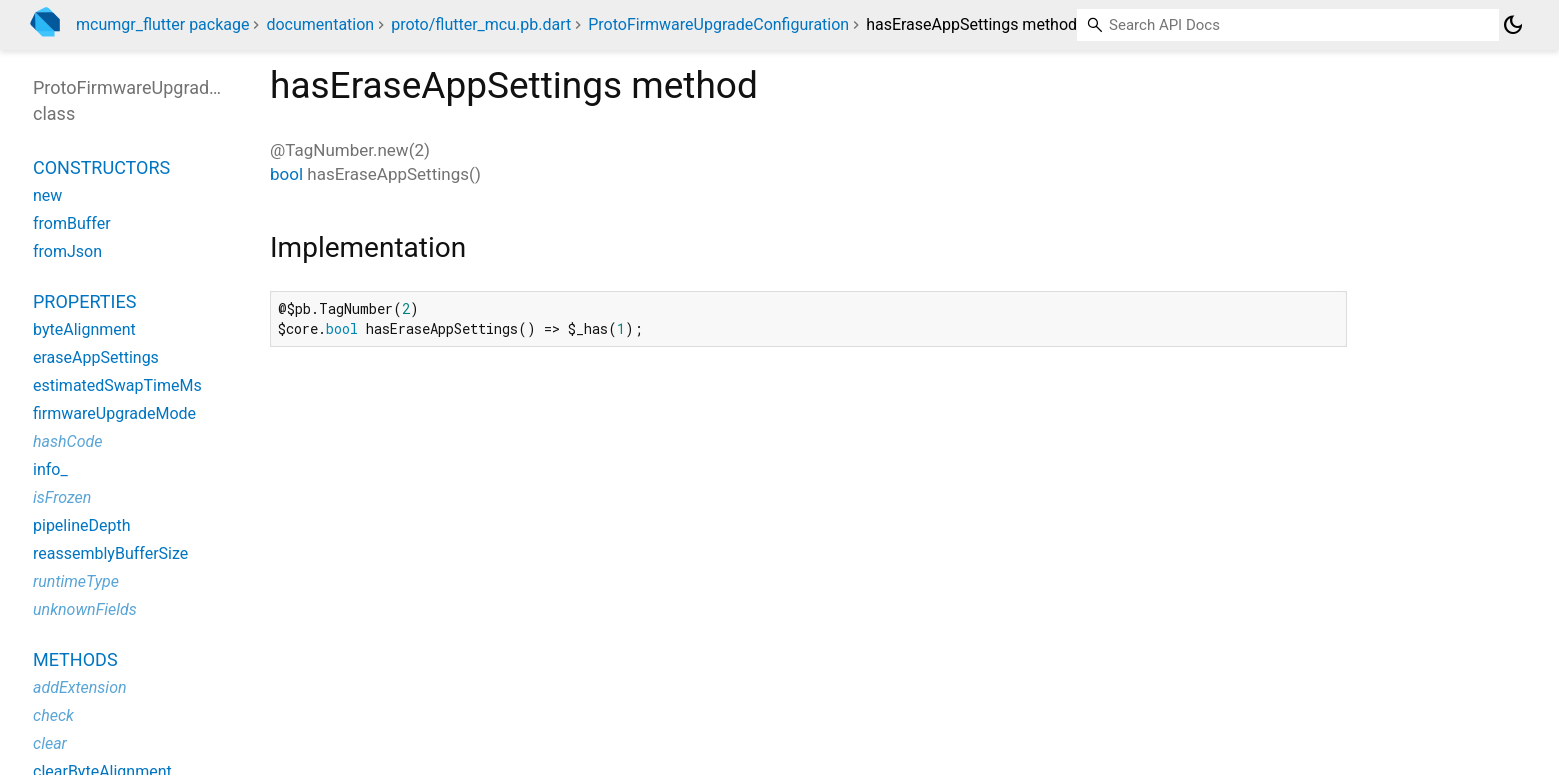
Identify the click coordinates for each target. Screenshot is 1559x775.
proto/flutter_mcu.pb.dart (481, 24)
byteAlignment (84, 329)
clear (50, 743)
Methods (75, 659)
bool (286, 174)
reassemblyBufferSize (110, 553)
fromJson (67, 251)
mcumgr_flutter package (162, 24)
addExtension (80, 687)
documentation (320, 24)
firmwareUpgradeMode (114, 413)
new (47, 195)
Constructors (101, 167)
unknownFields (85, 609)
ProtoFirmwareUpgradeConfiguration (718, 24)
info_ (50, 469)
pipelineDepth (81, 525)
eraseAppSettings (96, 357)
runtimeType (76, 581)
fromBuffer (72, 223)
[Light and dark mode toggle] (1513, 25)
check (53, 715)
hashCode (67, 441)
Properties (84, 301)
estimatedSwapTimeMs (117, 385)
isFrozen (62, 497)
